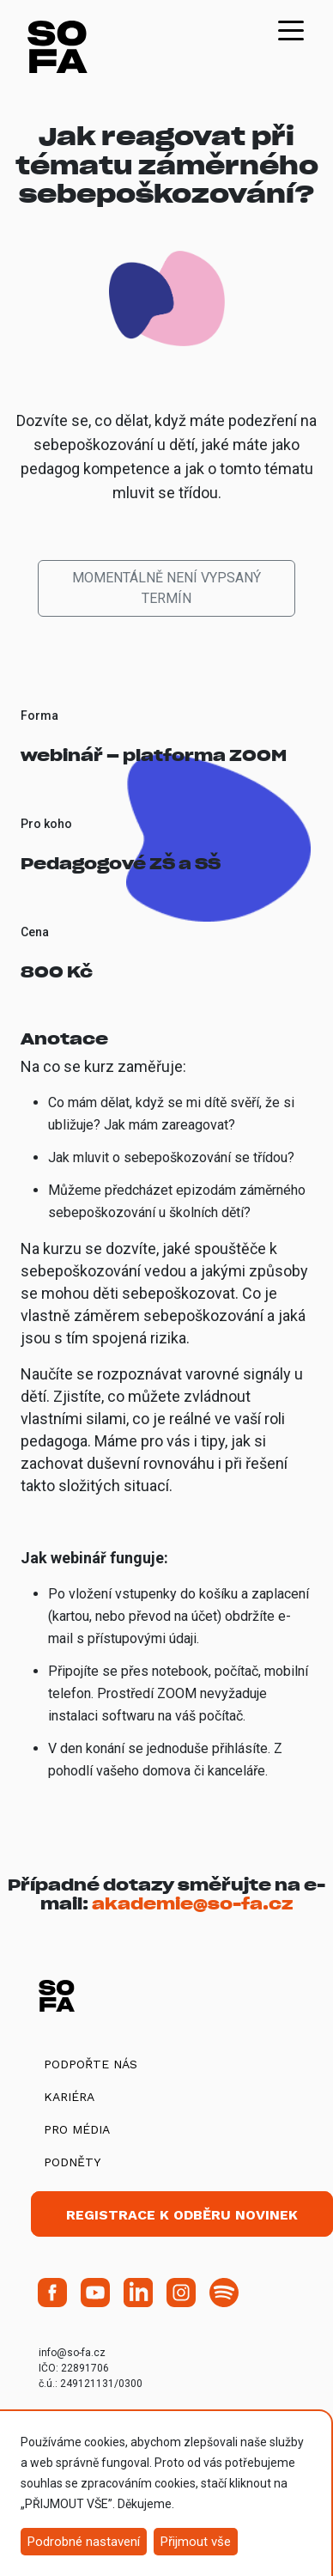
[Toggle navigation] (291, 29)
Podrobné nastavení (83, 2541)
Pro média (77, 2129)
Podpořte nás (90, 2064)
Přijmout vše (195, 2541)
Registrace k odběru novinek (182, 2215)
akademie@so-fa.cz (192, 1904)
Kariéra (69, 2097)
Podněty (72, 2162)
